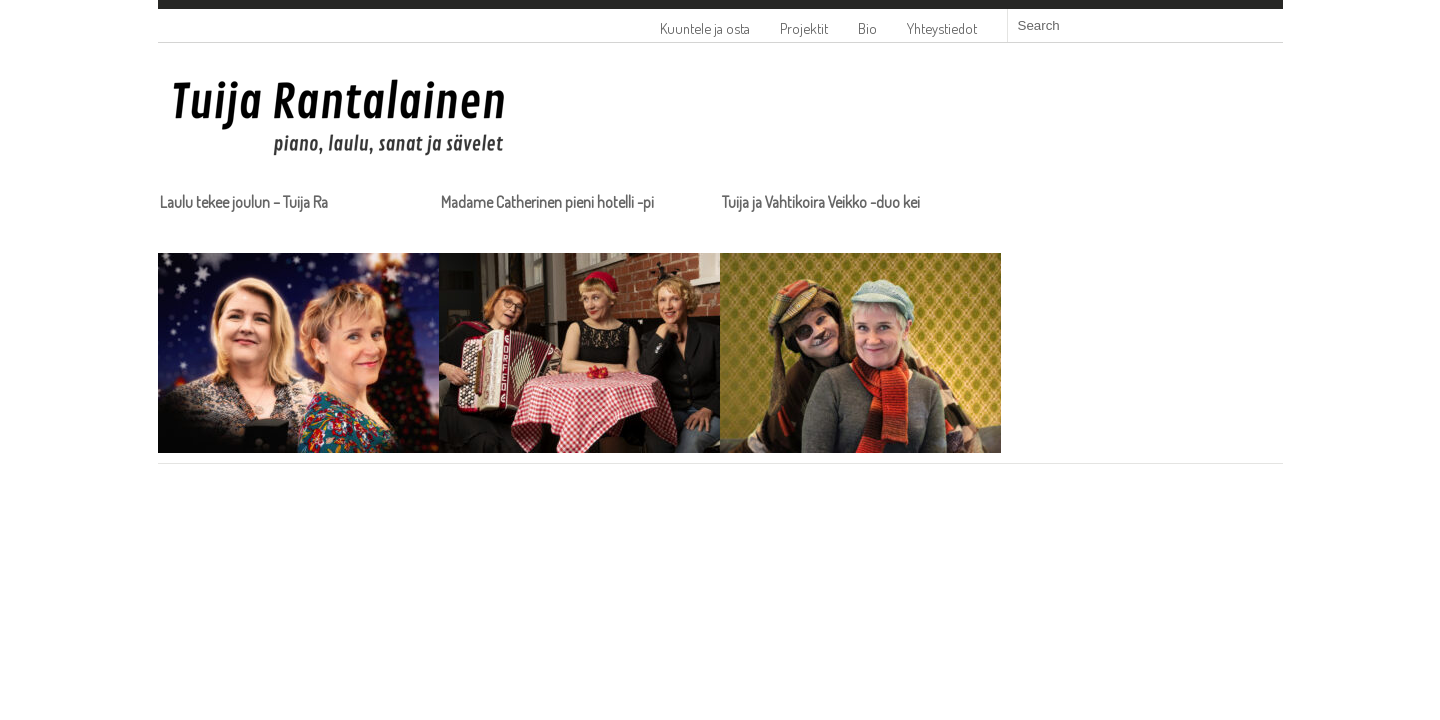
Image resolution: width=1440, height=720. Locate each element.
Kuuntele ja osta (705, 28)
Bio (867, 28)
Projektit (804, 28)
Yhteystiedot (942, 28)
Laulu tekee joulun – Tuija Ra (244, 202)
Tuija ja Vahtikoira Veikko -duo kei (821, 202)
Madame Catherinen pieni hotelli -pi (547, 202)
